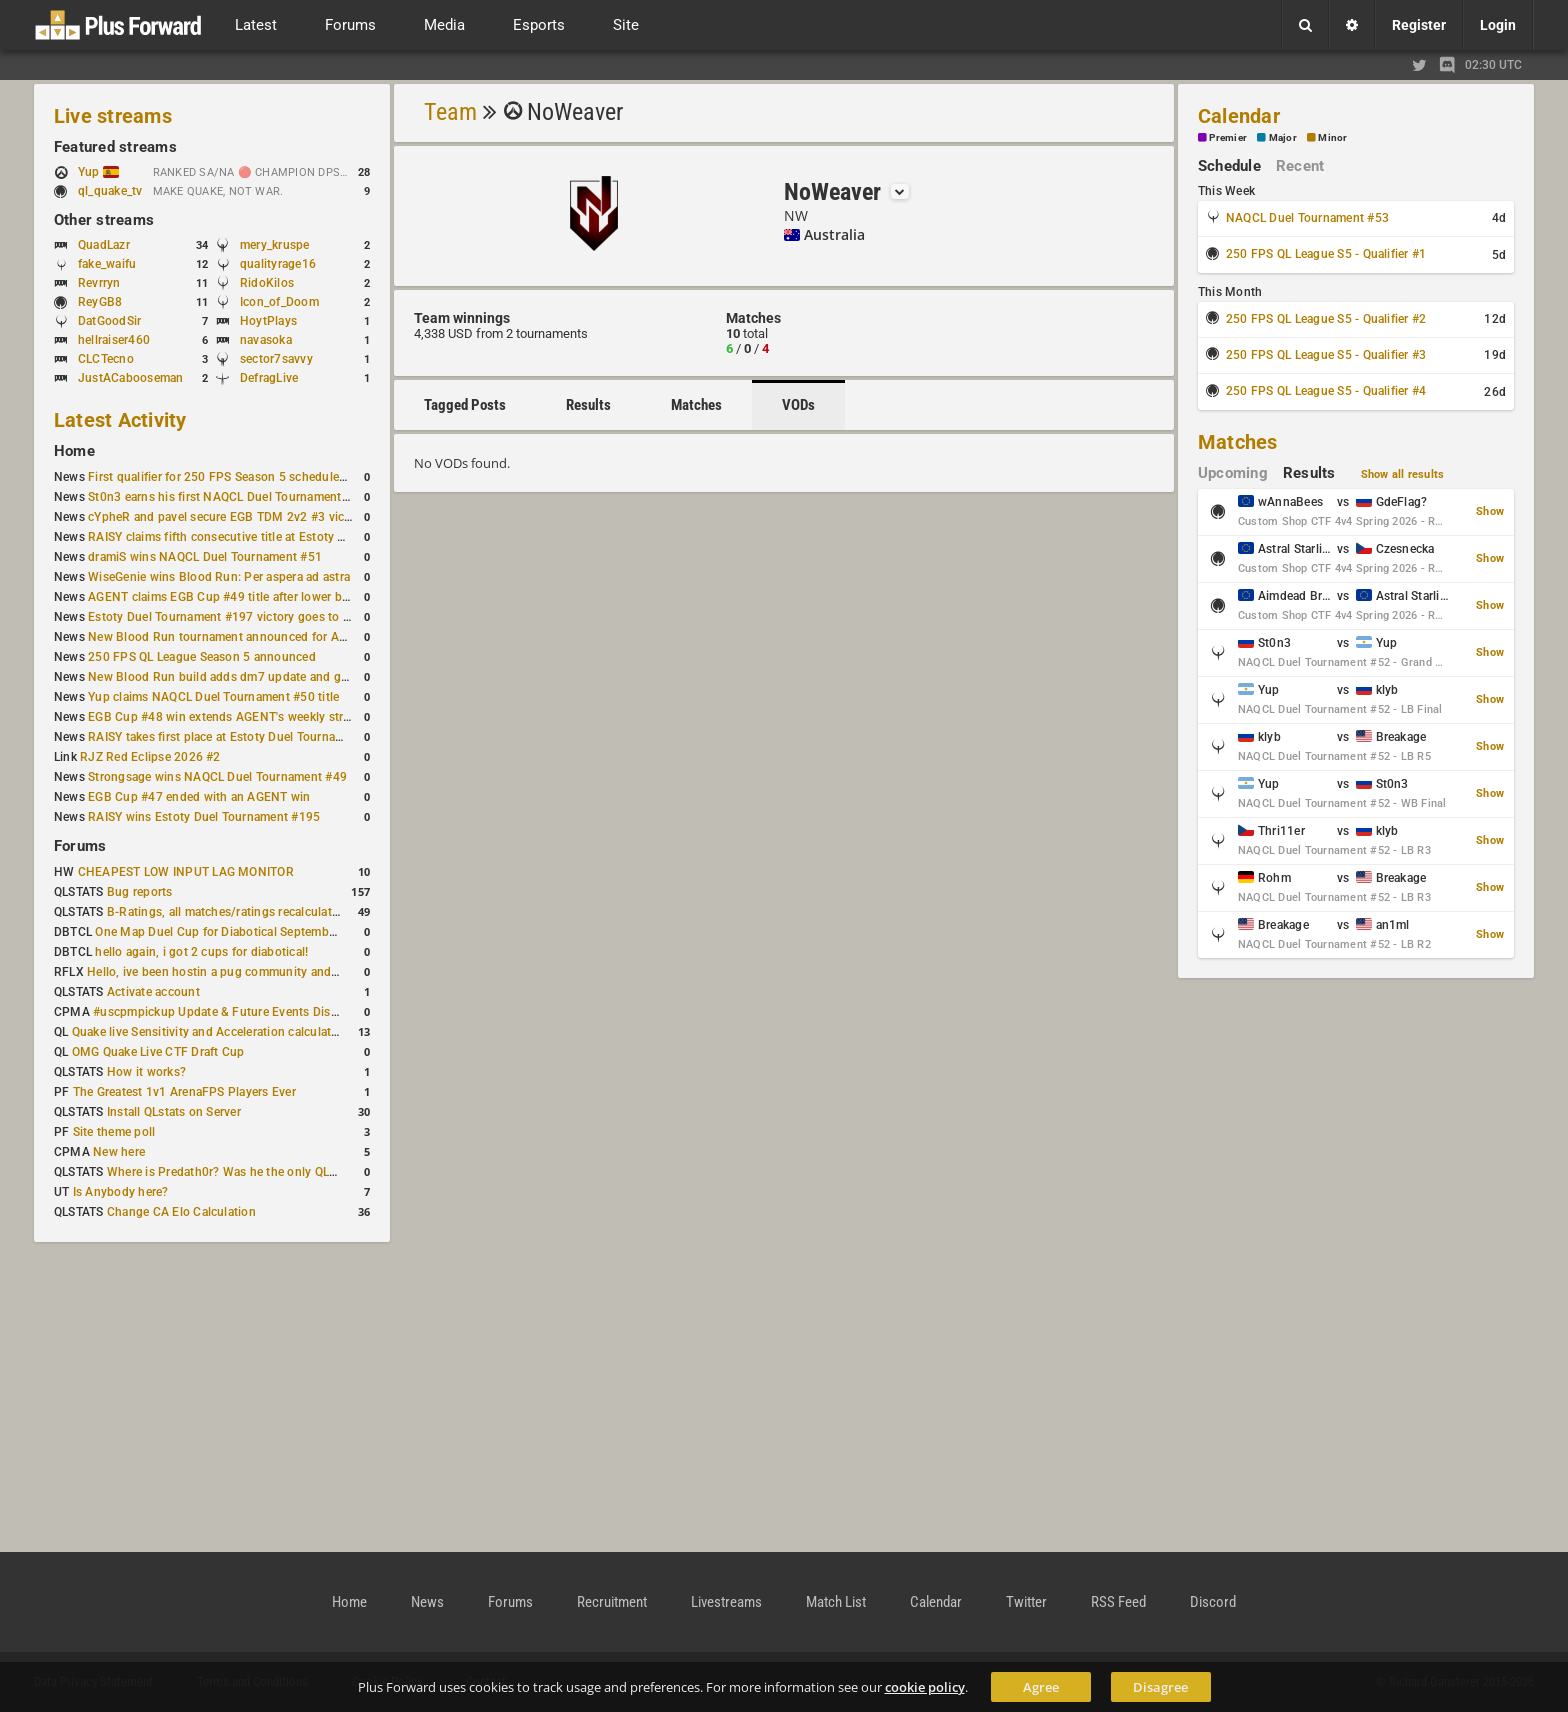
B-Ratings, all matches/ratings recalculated (226, 912)
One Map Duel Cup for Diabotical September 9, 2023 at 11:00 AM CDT (289, 932)
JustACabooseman (131, 378)
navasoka (266, 340)
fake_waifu (107, 264)
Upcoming (1233, 473)
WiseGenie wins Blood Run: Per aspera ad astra (219, 577)
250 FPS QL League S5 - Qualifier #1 (1326, 254)
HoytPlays (268, 321)
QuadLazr (104, 245)
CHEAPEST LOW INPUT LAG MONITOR (186, 872)
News (427, 1602)
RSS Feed (1118, 1602)
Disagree (1160, 1687)
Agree (1041, 1687)
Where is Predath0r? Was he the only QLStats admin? (254, 1172)
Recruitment (612, 1602)
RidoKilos (267, 283)
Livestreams (726, 1602)
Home (74, 451)
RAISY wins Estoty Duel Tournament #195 (204, 817)
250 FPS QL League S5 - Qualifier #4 (1326, 391)
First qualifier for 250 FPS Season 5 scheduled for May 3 (245, 477)
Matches (696, 405)
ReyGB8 (100, 302)
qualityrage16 (278, 264)
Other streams (104, 220)
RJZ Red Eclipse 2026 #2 (150, 757)
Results (588, 405)
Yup (98, 172)
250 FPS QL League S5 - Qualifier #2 (1326, 319)
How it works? (146, 1072)
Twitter (1026, 1602)
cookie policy (925, 1687)
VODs (798, 405)
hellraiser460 (114, 340)
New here (119, 1152)
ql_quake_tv (110, 191)
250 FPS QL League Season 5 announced (202, 657)
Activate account (153, 992)
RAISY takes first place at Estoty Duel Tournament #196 (241, 737)
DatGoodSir (109, 321)
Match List (836, 1602)
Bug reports (140, 892)
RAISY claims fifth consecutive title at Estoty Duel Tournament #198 (276, 537)
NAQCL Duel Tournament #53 (1307, 218)
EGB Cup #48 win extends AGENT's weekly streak (225, 717)
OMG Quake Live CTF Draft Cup (158, 1052)
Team (450, 112)
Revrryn (99, 283)
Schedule (1229, 166)
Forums (80, 846)
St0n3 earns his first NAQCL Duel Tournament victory (235, 497)
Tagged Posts (465, 405)
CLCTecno (106, 359)
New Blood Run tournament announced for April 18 (231, 637)
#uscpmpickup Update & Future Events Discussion (233, 1012)
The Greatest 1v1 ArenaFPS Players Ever (184, 1092)
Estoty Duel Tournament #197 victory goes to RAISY (232, 617)
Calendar (1239, 116)
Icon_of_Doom (279, 302)
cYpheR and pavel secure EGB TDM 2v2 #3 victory (227, 517)
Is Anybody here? (121, 1192)
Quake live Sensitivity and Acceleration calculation (210, 1032)
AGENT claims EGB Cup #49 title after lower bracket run (242, 597)
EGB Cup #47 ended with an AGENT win (199, 797)
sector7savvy (276, 359)
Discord (1213, 1602)
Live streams (113, 116)
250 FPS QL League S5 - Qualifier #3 (1326, 355)
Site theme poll (114, 1132)
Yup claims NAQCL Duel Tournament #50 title (213, 697)
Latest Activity (120, 420)
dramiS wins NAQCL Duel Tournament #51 (205, 557)
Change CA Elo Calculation (181, 1212)
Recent (1300, 166)
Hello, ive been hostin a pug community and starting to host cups (268, 972)
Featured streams (115, 147)
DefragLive (269, 378)
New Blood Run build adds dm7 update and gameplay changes (262, 677)
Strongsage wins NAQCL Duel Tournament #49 (217, 777)
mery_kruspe (275, 245)
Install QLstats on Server (174, 1112)
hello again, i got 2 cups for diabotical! (201, 952)
